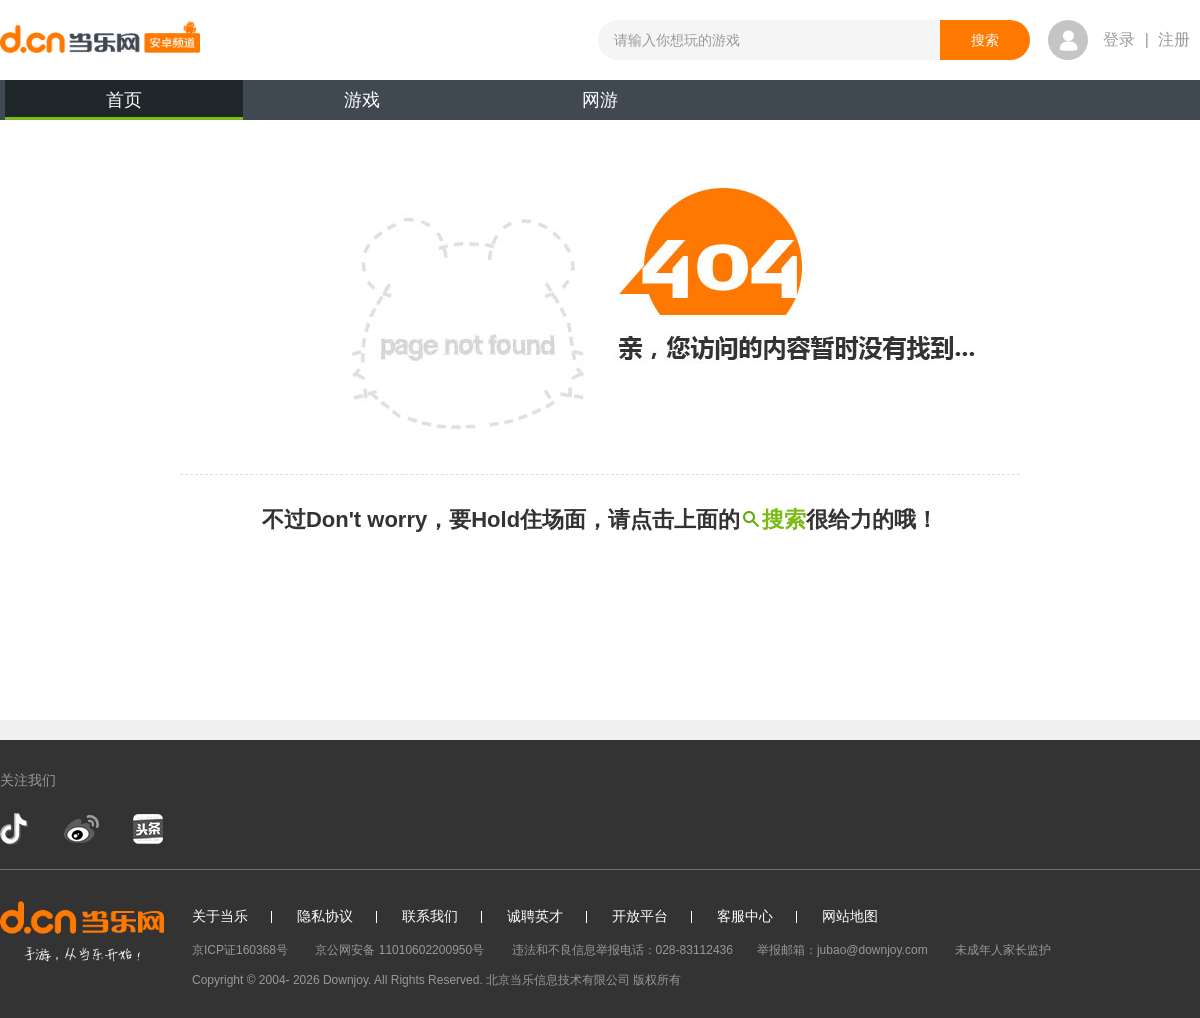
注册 (1174, 39)
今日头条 (147, 829)
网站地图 (850, 916)
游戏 (362, 100)
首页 (124, 105)
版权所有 (657, 980)
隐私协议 (325, 916)
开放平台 (640, 916)
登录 (1119, 39)
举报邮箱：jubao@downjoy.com (842, 950)
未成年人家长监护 (1003, 950)
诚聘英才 (535, 916)
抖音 (16, 829)
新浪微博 (81, 829)
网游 (600, 100)
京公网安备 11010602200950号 (399, 950)
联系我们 (430, 916)
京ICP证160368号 (240, 950)
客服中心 (745, 916)
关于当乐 (220, 916)
